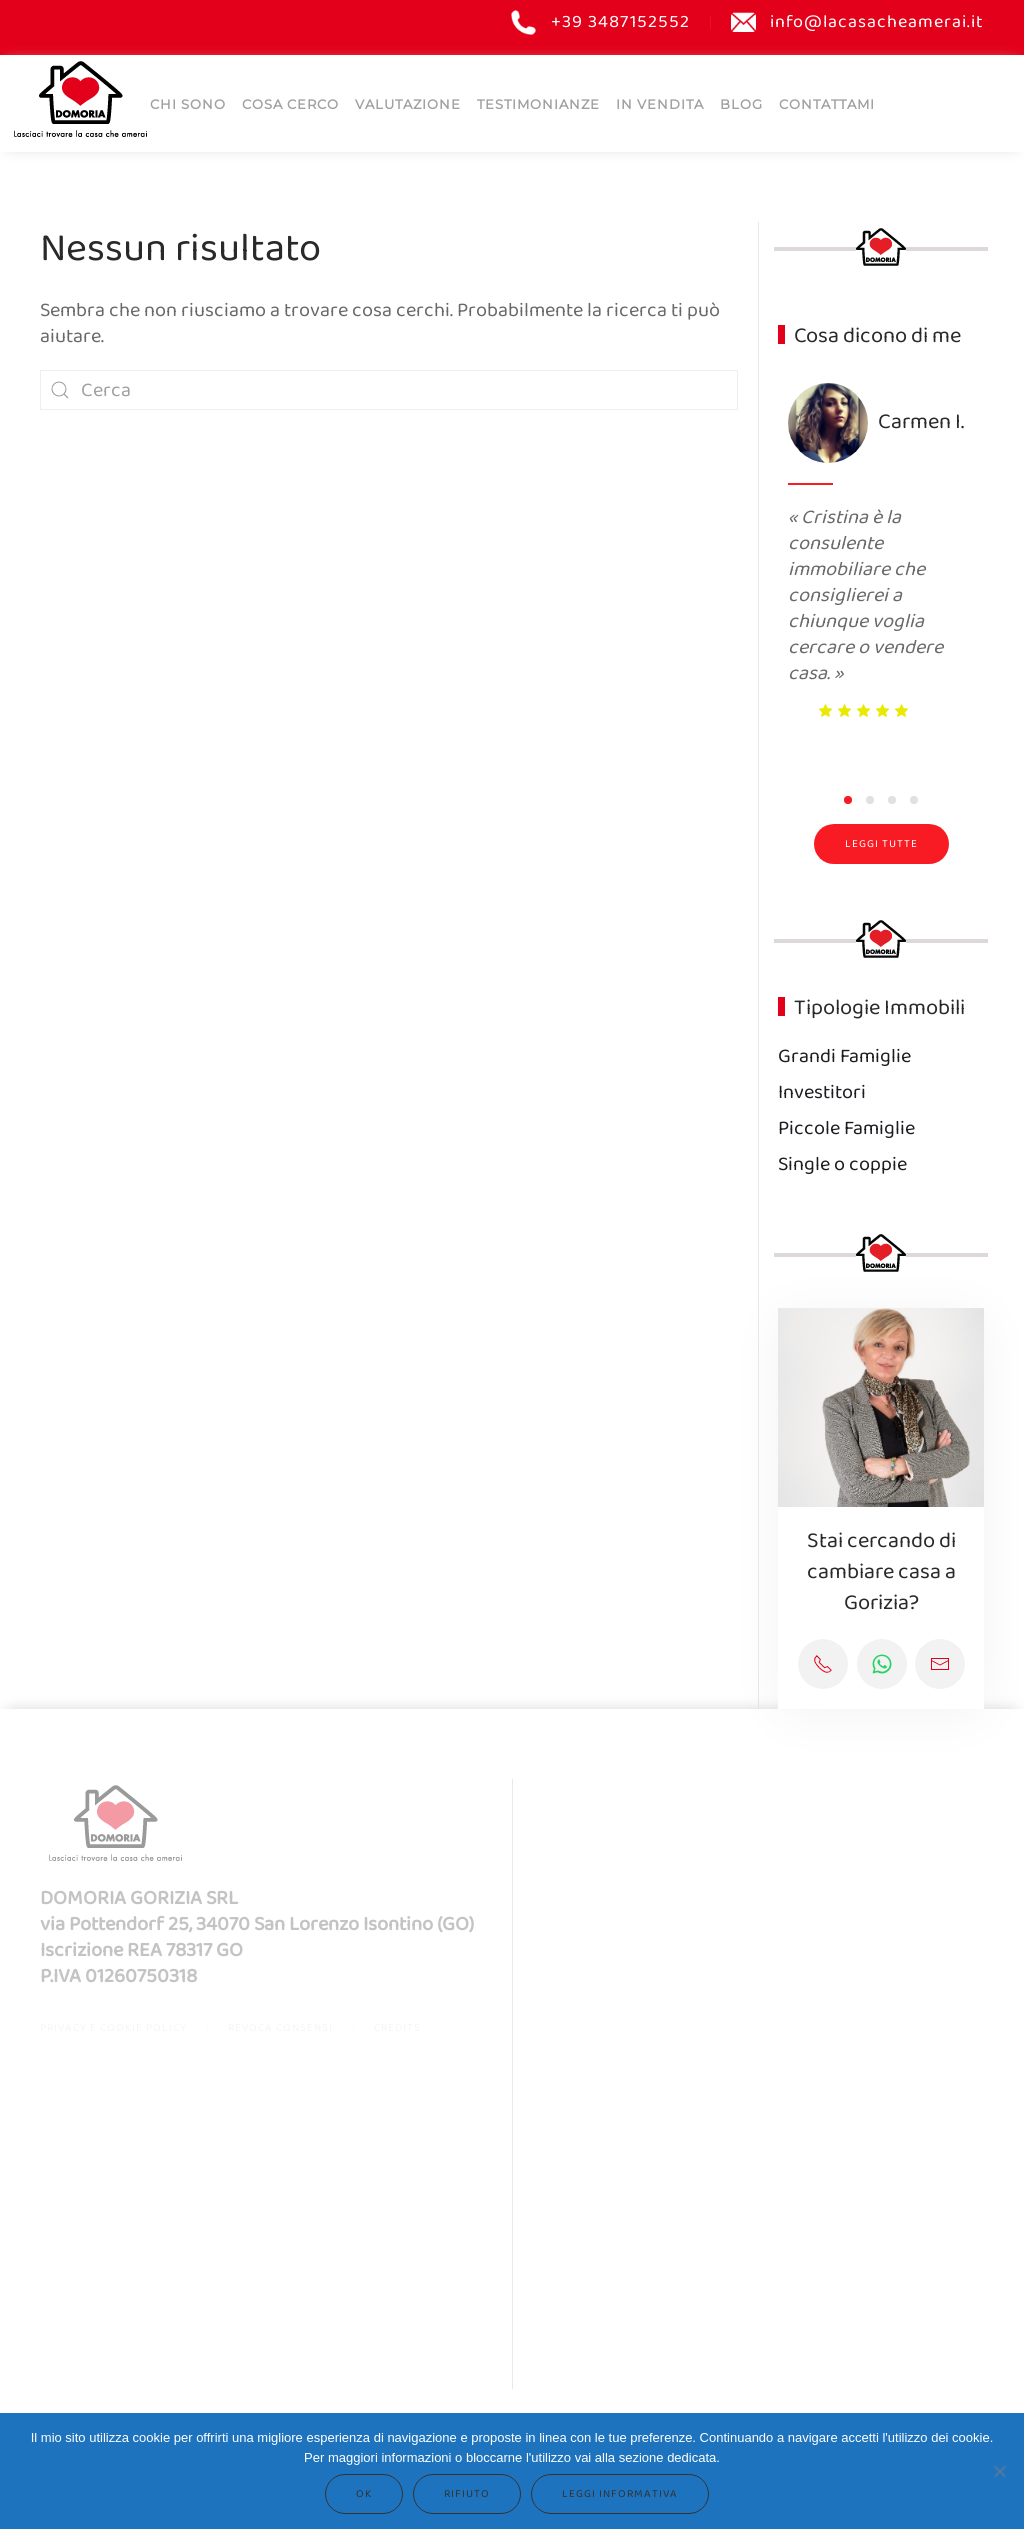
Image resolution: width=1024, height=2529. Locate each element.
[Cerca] (389, 390)
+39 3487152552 (600, 22)
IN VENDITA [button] (660, 103)
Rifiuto (467, 2494)
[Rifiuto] (999, 2471)
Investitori (822, 1092)
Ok (364, 2494)
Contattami (827, 103)
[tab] (848, 800)
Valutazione (408, 103)
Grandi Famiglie (844, 1056)
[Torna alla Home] (80, 98)
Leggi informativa (620, 2494)
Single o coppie (842, 1164)
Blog (741, 103)
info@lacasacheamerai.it (858, 22)
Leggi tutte (881, 844)
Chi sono (188, 103)
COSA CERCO (290, 103)
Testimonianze (538, 103)
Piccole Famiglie (846, 1128)
